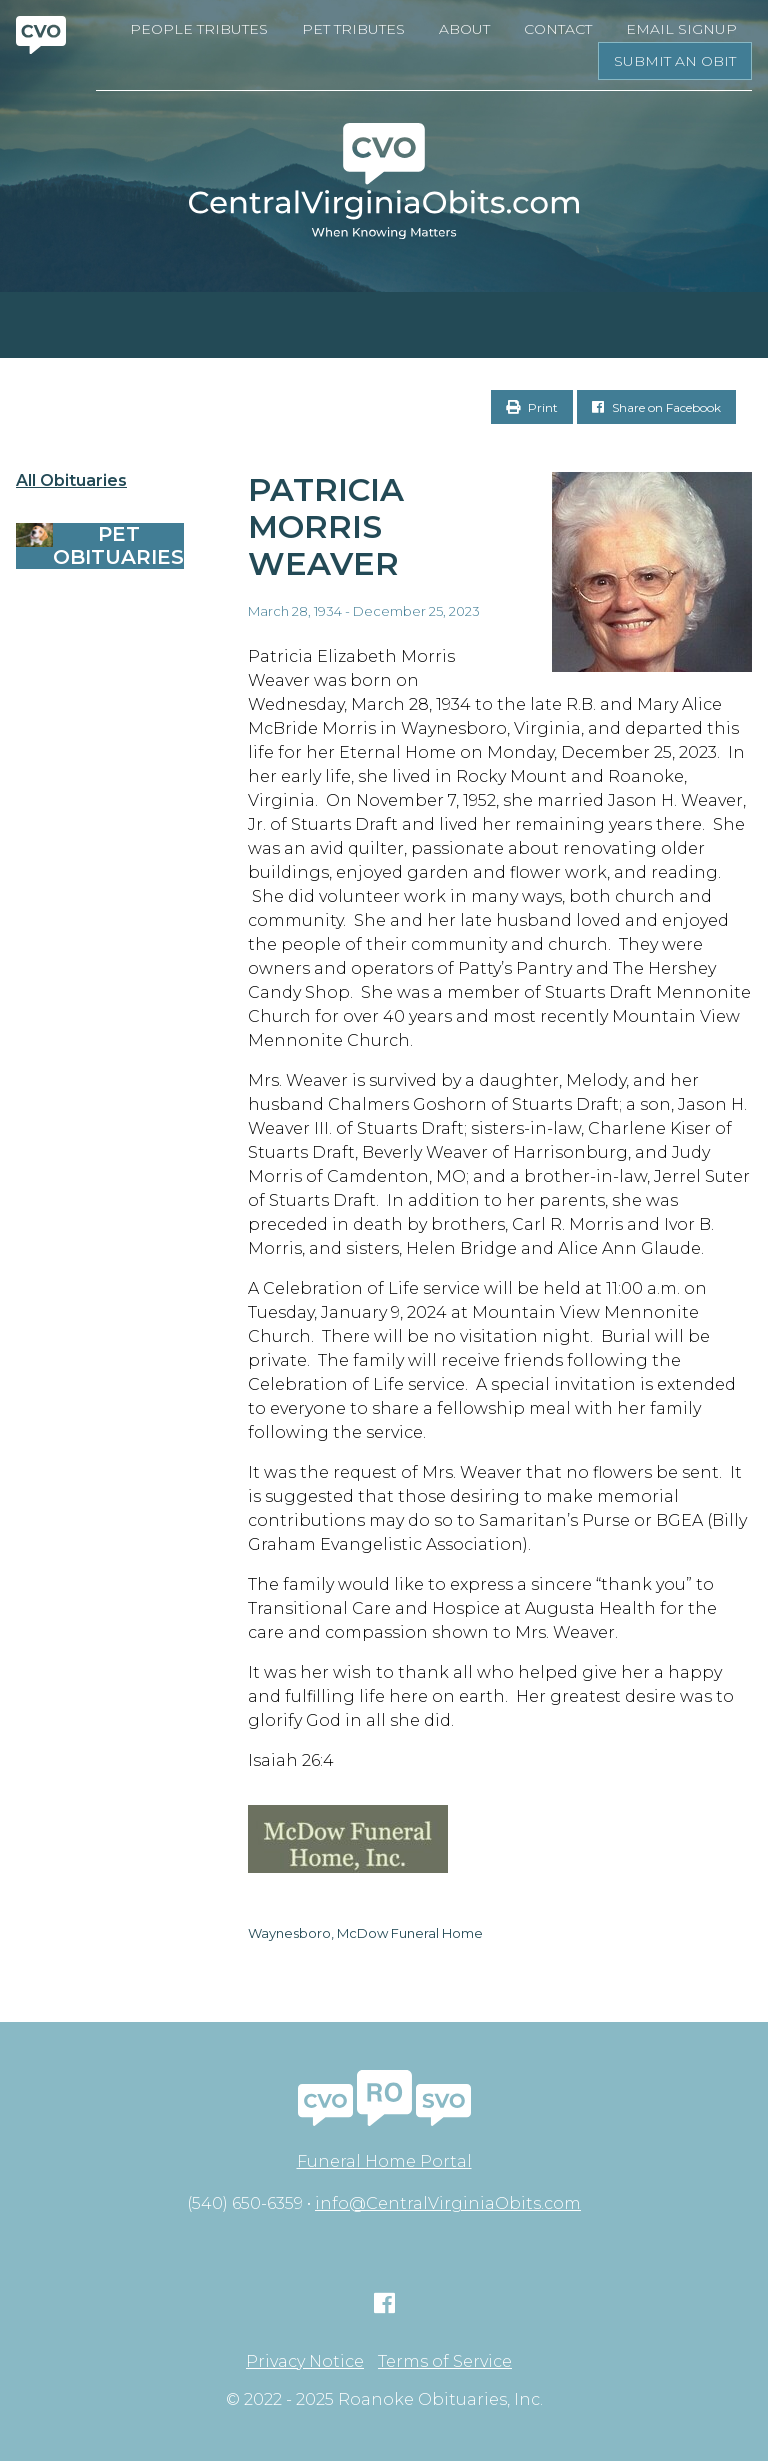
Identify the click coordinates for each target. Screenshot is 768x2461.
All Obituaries (71, 481)
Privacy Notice (305, 2362)
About (464, 29)
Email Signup (681, 29)
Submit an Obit (675, 61)
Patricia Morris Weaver (326, 526)
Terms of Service (445, 2362)
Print (532, 407)
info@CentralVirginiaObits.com (448, 2203)
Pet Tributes (353, 29)
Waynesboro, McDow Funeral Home (365, 1933)
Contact (558, 29)
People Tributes (199, 29)
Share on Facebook (656, 407)
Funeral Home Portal (384, 2161)
